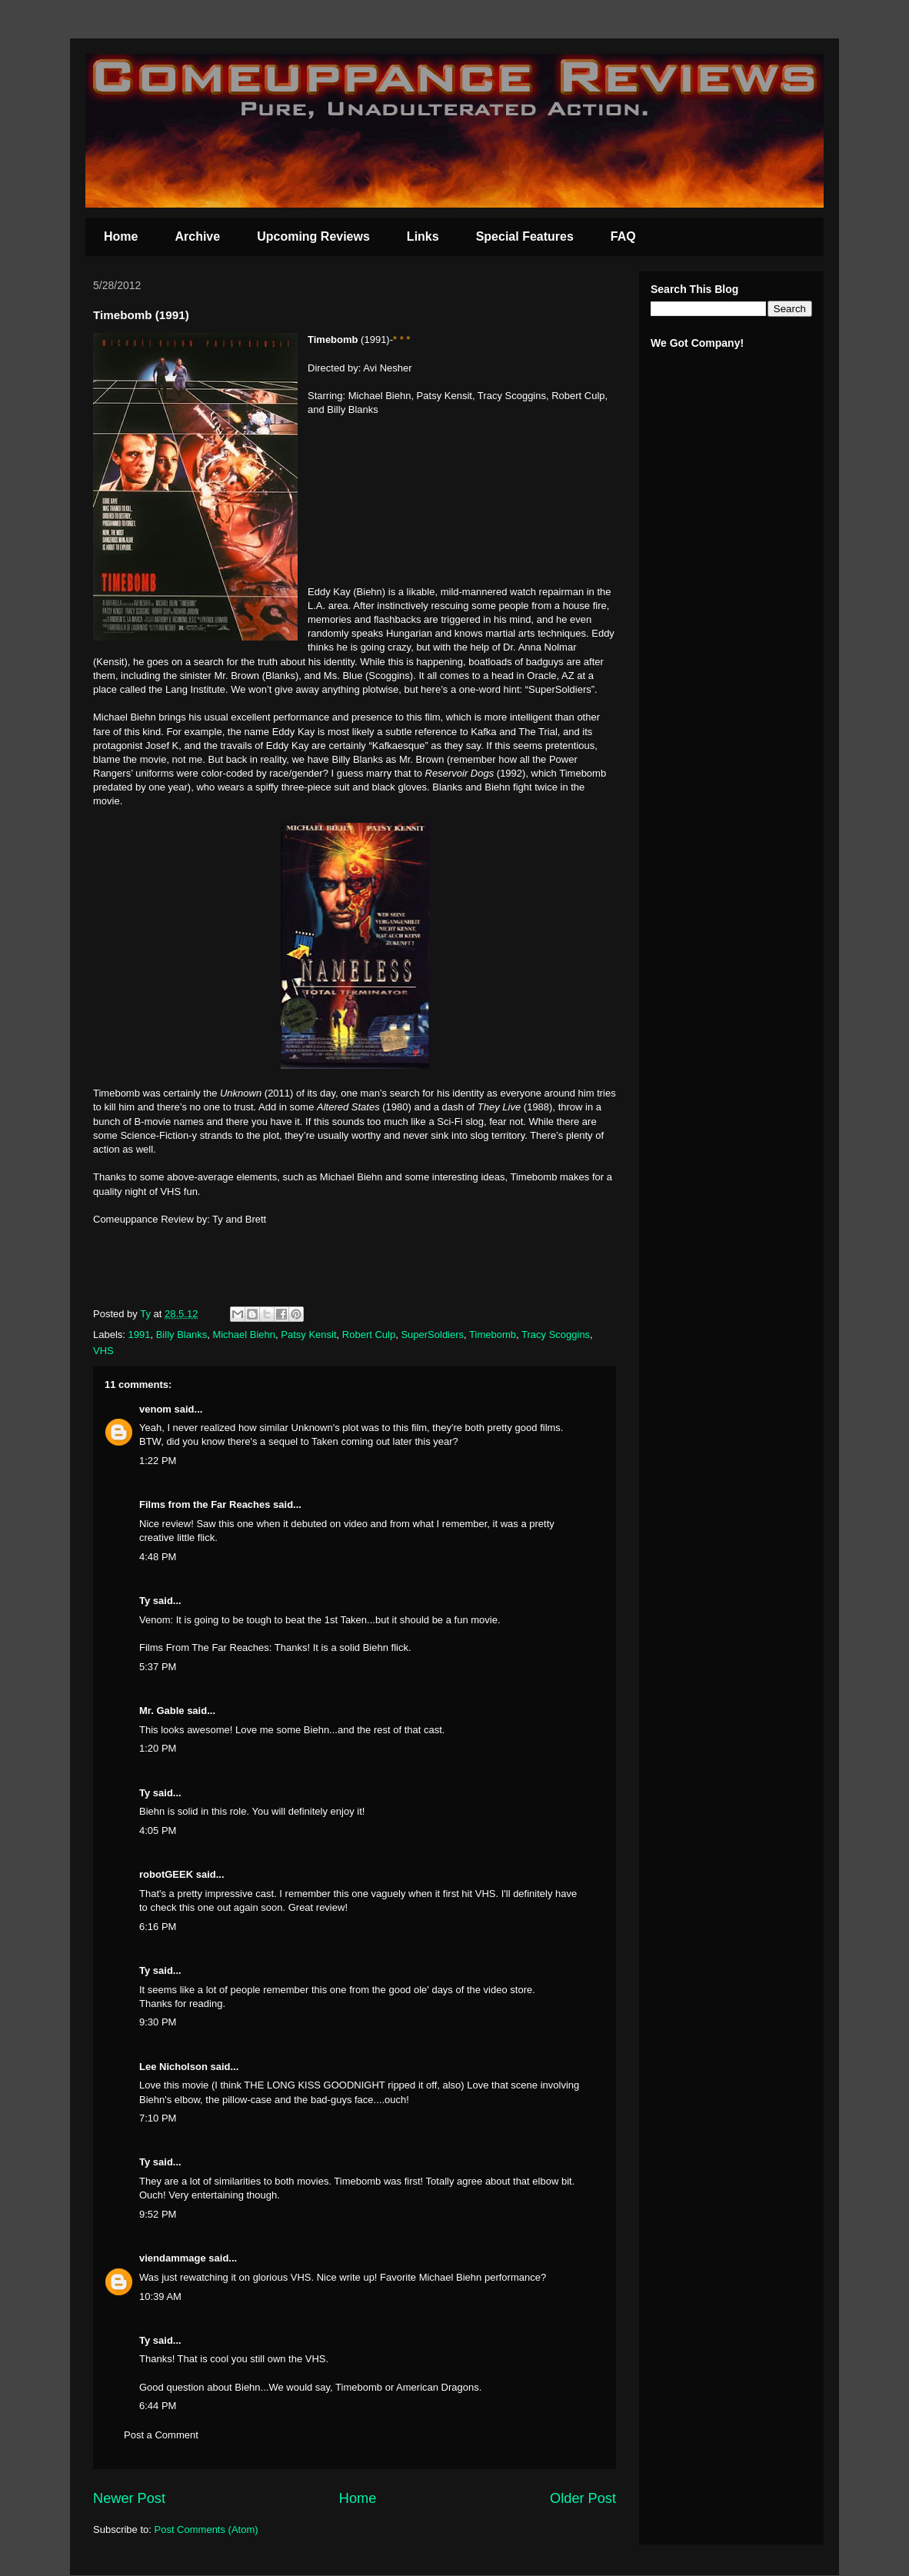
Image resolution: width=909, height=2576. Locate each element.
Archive (197, 236)
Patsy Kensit (308, 1334)
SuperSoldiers (432, 1334)
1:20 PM (157, 1748)
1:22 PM (157, 1460)
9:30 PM (157, 2022)
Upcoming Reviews (313, 236)
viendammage (172, 2258)
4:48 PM (157, 1557)
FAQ (623, 236)
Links (423, 236)
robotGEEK (166, 1874)
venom (155, 1409)
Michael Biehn (243, 1334)
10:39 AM (160, 2296)
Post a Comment (161, 2435)
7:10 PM (157, 2118)
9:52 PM (157, 2214)
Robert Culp (368, 1334)
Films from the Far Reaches (205, 1504)
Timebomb (492, 1334)
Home (121, 236)
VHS (103, 1350)
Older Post (583, 2498)
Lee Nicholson (173, 2066)
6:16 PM (157, 1926)
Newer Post (129, 2498)
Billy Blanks (181, 1334)
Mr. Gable (162, 1710)
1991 (139, 1334)
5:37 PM (157, 1666)
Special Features (525, 236)
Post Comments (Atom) (206, 2529)
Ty (144, 1600)
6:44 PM (157, 2405)
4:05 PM (157, 1830)
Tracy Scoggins (555, 1334)
